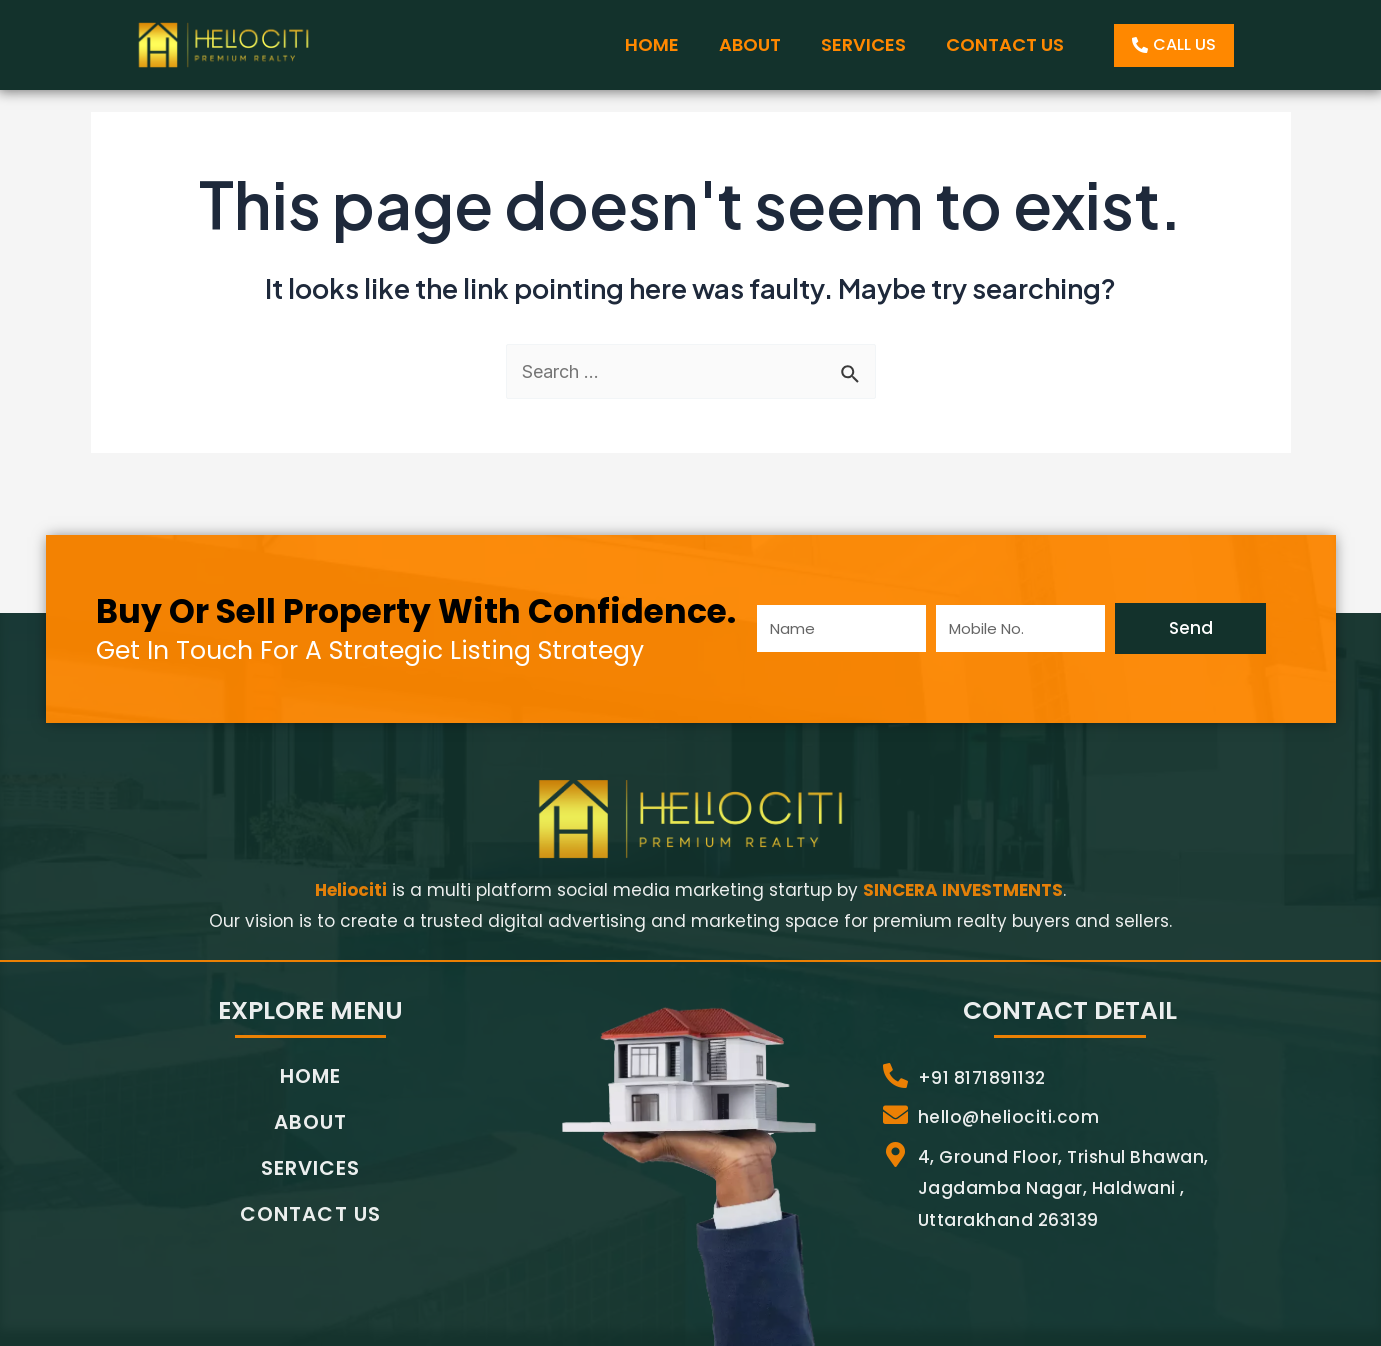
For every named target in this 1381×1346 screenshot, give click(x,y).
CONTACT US (1005, 44)
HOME (652, 44)
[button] (1174, 45)
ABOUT (750, 44)
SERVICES (863, 44)
